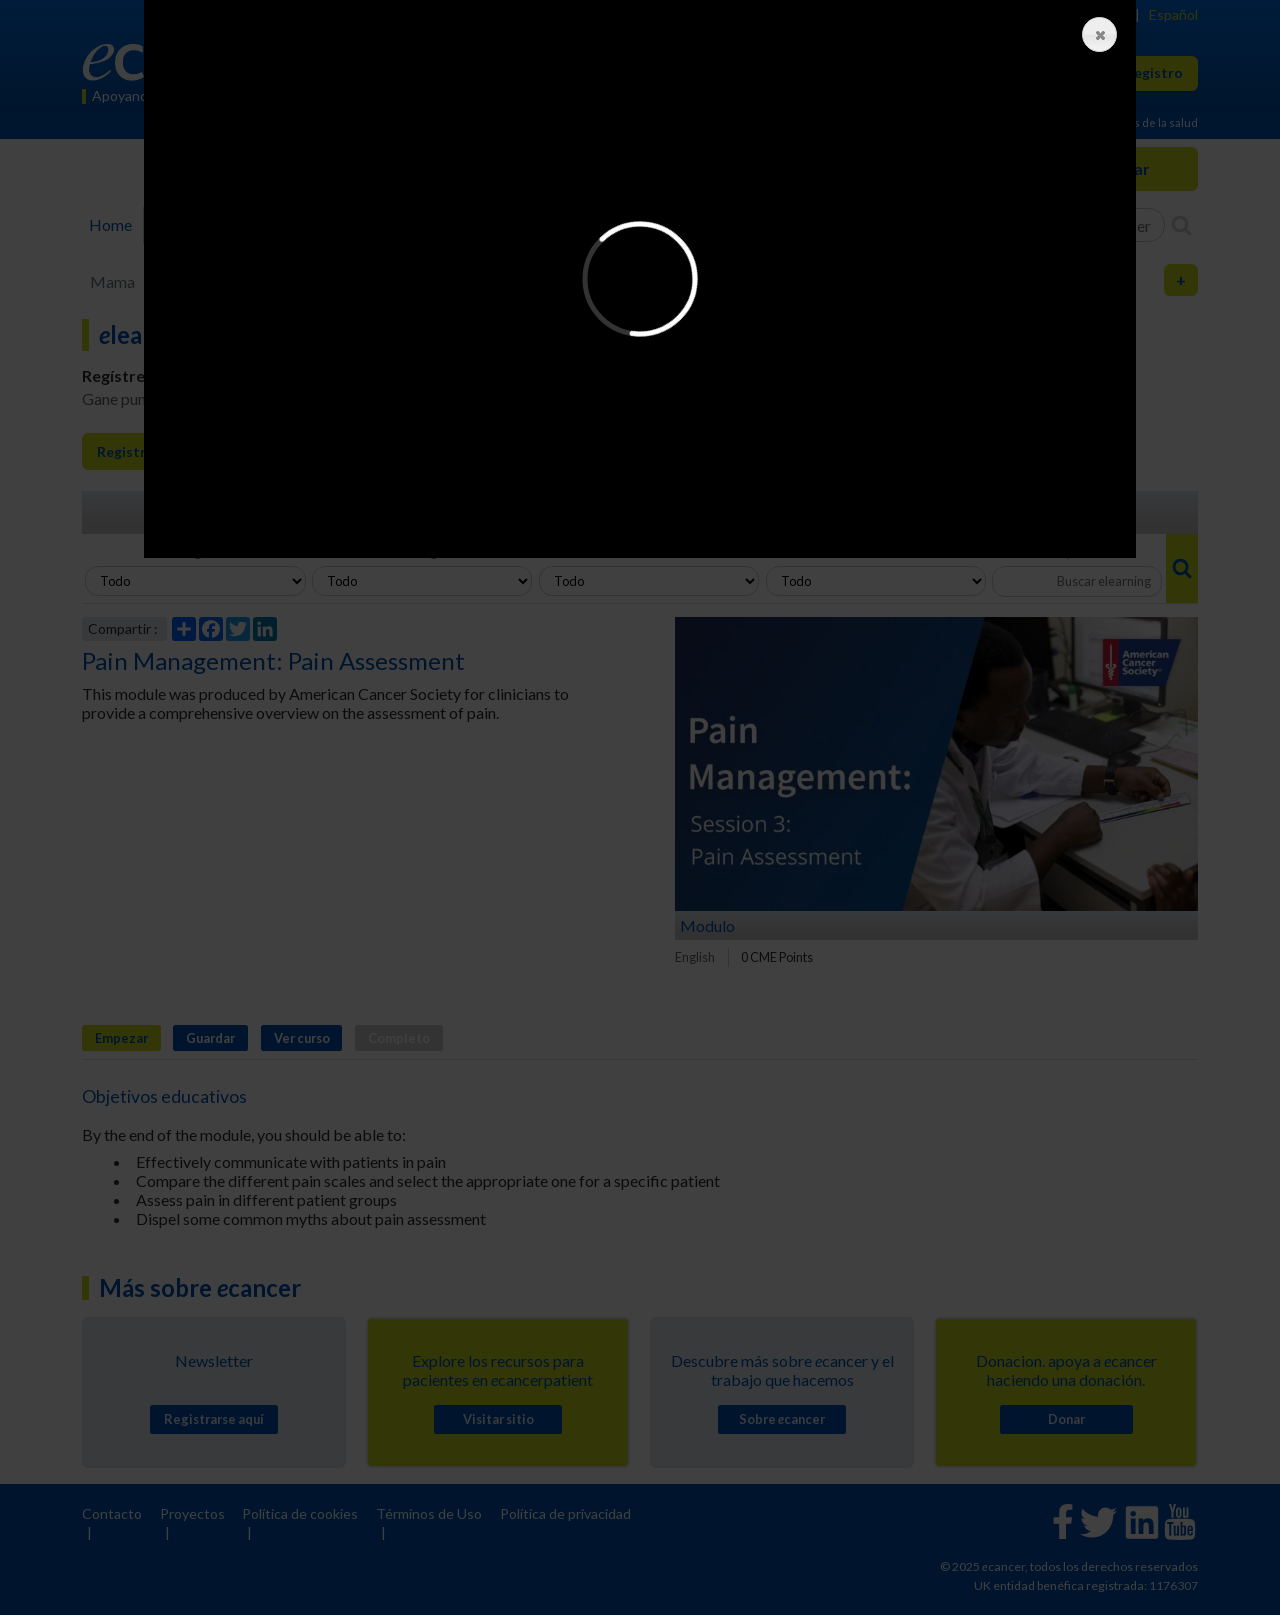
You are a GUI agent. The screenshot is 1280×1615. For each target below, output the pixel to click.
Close (1095, 35)
